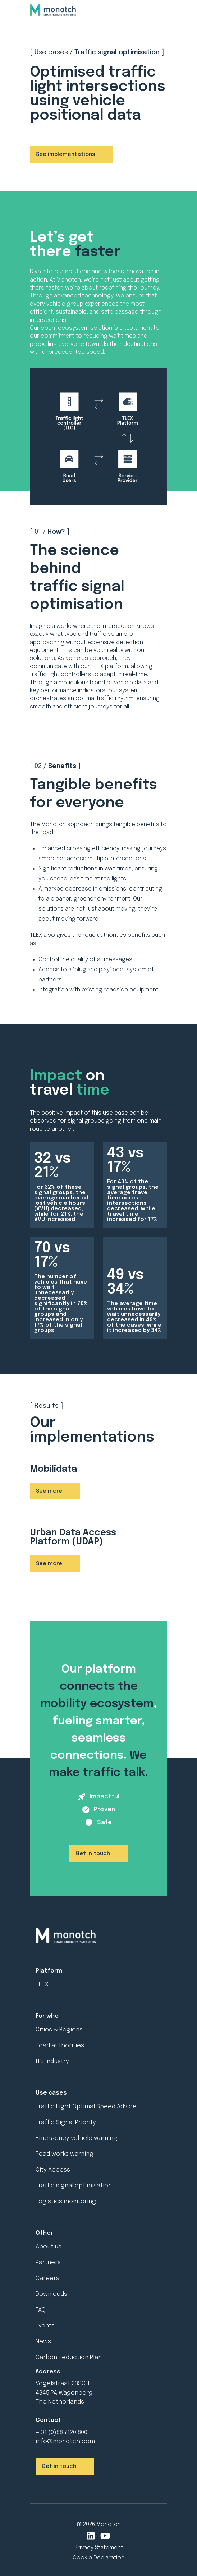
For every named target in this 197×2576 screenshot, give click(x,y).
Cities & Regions (59, 2030)
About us (48, 2247)
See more (49, 1491)
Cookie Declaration (98, 2558)
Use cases (51, 2093)
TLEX (42, 1984)
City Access (53, 2170)
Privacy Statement (98, 2548)
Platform (49, 1971)
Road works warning (64, 2154)
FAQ (41, 2310)
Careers (47, 2278)
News (43, 2342)
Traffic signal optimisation (74, 2186)
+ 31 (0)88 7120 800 (61, 2432)
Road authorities (60, 2046)
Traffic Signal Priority (66, 2122)
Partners (48, 2263)
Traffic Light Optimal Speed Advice (86, 2107)
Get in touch (92, 1853)
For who (47, 2016)
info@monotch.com (65, 2441)
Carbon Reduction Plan (69, 2357)
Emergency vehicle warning (76, 2138)
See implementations (65, 154)
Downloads (51, 2294)
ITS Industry (52, 2061)
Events (45, 2326)
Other (44, 2233)
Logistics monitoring (66, 2201)
